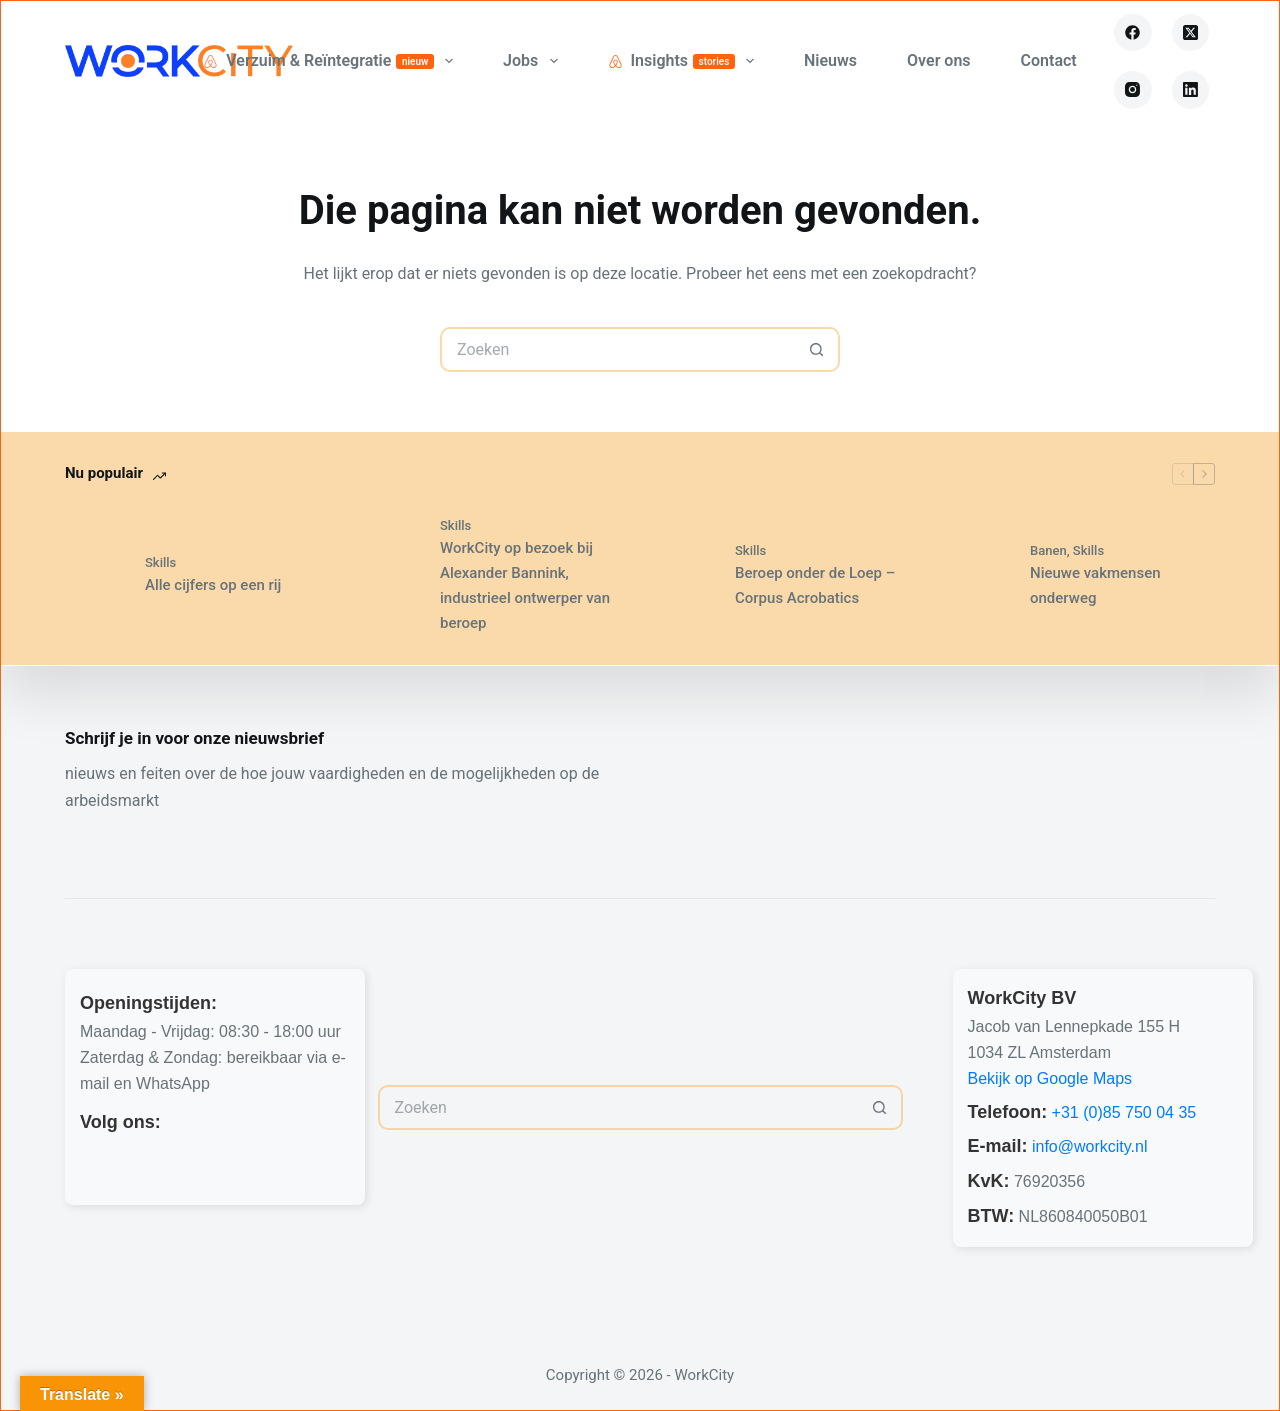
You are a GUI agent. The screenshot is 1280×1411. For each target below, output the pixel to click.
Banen (1048, 550)
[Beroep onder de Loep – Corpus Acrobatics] (685, 575)
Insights (685, 61)
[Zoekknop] (817, 349)
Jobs (534, 61)
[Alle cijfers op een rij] (95, 575)
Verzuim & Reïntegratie (332, 61)
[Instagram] (1133, 90)
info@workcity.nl (1090, 1146)
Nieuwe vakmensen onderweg (1095, 585)
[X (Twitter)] (1191, 33)
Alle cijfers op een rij (213, 585)
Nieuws (830, 60)
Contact (1049, 60)
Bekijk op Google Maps (1050, 1078)
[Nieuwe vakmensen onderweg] (980, 575)
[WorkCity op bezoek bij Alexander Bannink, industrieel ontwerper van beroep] (390, 575)
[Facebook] (1133, 33)
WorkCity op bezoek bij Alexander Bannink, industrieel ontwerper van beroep (525, 585)
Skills (160, 562)
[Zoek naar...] (617, 349)
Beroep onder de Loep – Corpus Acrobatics (815, 585)
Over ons (939, 60)
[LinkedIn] (1191, 90)
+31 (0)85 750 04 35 (1124, 1112)
